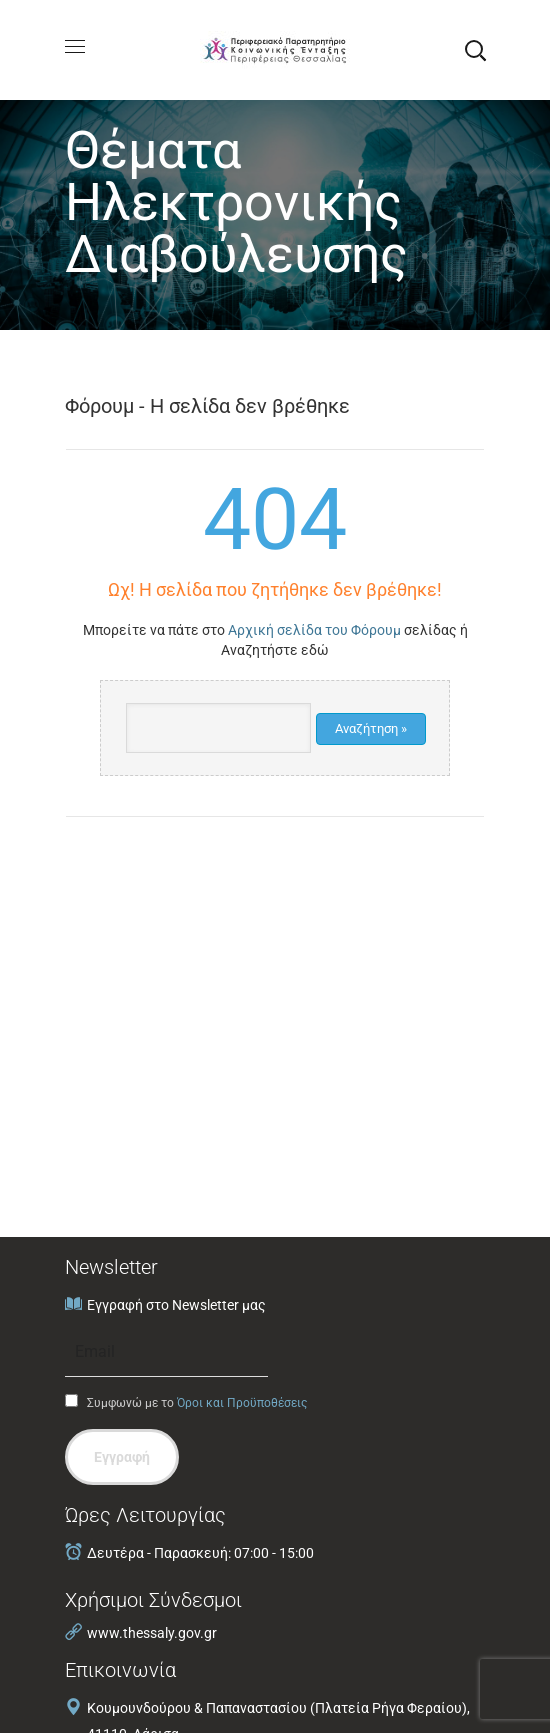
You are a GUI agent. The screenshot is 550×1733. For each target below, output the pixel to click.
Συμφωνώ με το (186, 1402)
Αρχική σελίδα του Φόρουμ (314, 630)
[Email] (166, 1352)
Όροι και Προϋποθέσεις (242, 1403)
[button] (475, 50)
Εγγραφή (122, 1457)
